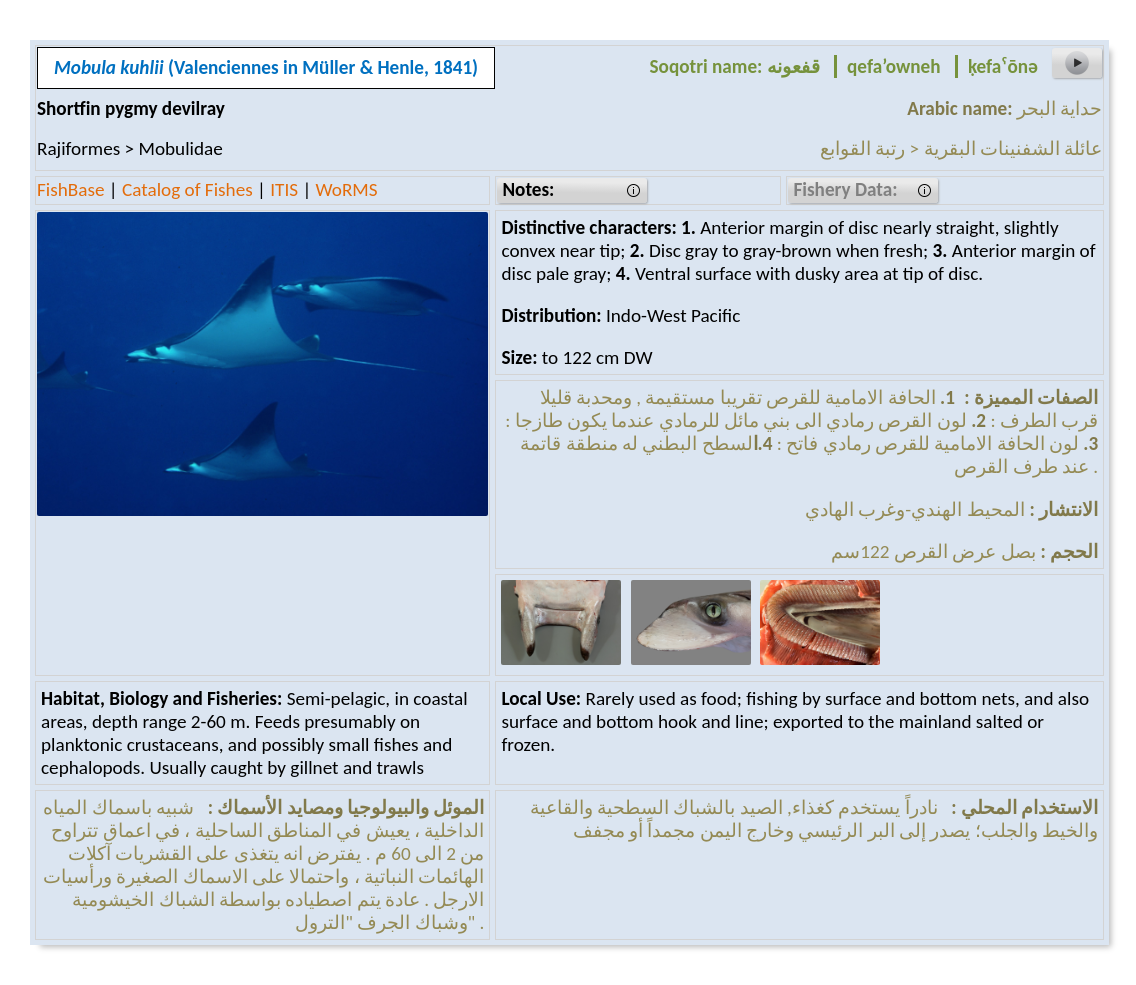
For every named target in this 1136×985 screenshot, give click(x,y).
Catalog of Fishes (187, 189)
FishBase (70, 189)
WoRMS (347, 189)
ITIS (284, 189)
